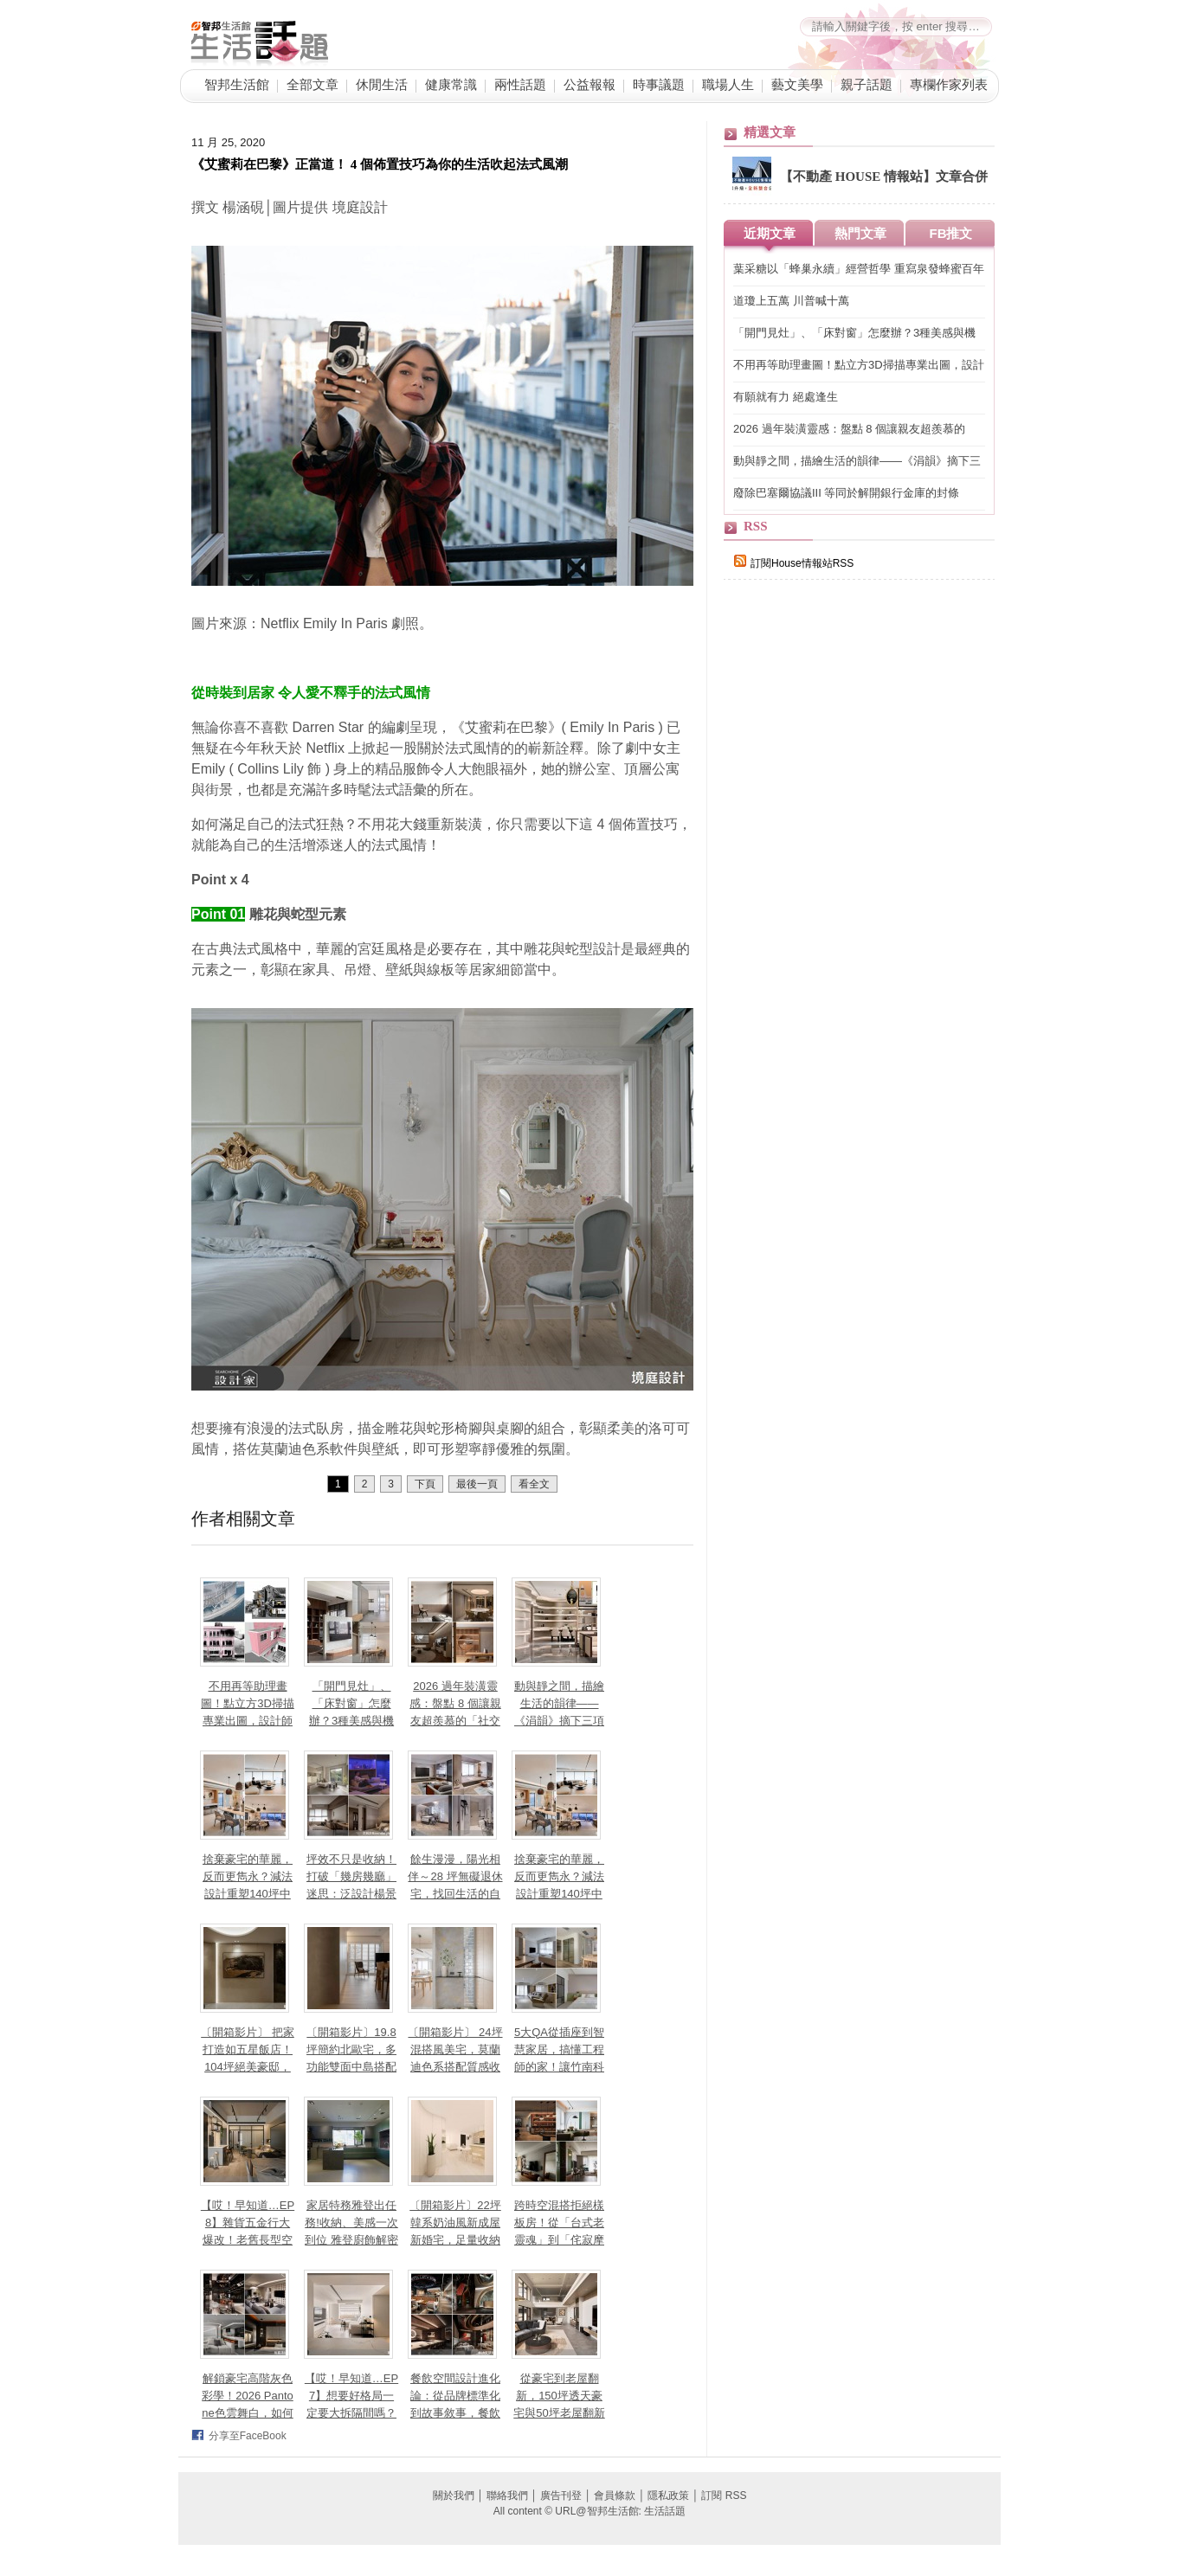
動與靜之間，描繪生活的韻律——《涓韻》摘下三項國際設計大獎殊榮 (857, 461)
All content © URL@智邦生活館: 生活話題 (589, 2511)
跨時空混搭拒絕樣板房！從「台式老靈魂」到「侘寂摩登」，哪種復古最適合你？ (559, 2240)
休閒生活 (382, 85)
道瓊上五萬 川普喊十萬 (791, 300)
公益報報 (589, 85)
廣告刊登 (561, 2495)
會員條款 (614, 2495)
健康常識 (451, 85)
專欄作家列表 (949, 85)
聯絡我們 (507, 2495)
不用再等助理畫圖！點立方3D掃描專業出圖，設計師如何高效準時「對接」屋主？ (247, 1721)
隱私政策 (668, 2495)
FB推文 (951, 233)
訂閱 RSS (723, 2495)
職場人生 (728, 85)
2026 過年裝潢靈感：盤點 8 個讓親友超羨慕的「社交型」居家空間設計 (849, 429)
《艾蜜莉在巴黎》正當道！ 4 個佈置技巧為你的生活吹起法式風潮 (379, 164)
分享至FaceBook (248, 2436)
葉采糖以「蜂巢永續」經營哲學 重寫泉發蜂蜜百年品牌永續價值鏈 (858, 269)
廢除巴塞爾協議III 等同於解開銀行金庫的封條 (846, 492)
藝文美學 (797, 85)
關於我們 (453, 2495)
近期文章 (770, 233)
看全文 (534, 1484)
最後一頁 (477, 1484)
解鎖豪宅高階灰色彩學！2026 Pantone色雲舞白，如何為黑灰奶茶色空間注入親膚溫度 (247, 2413)
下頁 (425, 1484)
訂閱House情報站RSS (794, 563)
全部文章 (312, 85)
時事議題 (659, 85)
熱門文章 (860, 233)
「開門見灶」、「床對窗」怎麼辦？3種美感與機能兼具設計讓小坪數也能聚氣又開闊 (351, 1721)
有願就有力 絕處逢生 (785, 396)
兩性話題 (520, 85)
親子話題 (866, 85)
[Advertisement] (853, 893)
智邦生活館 (236, 85)
